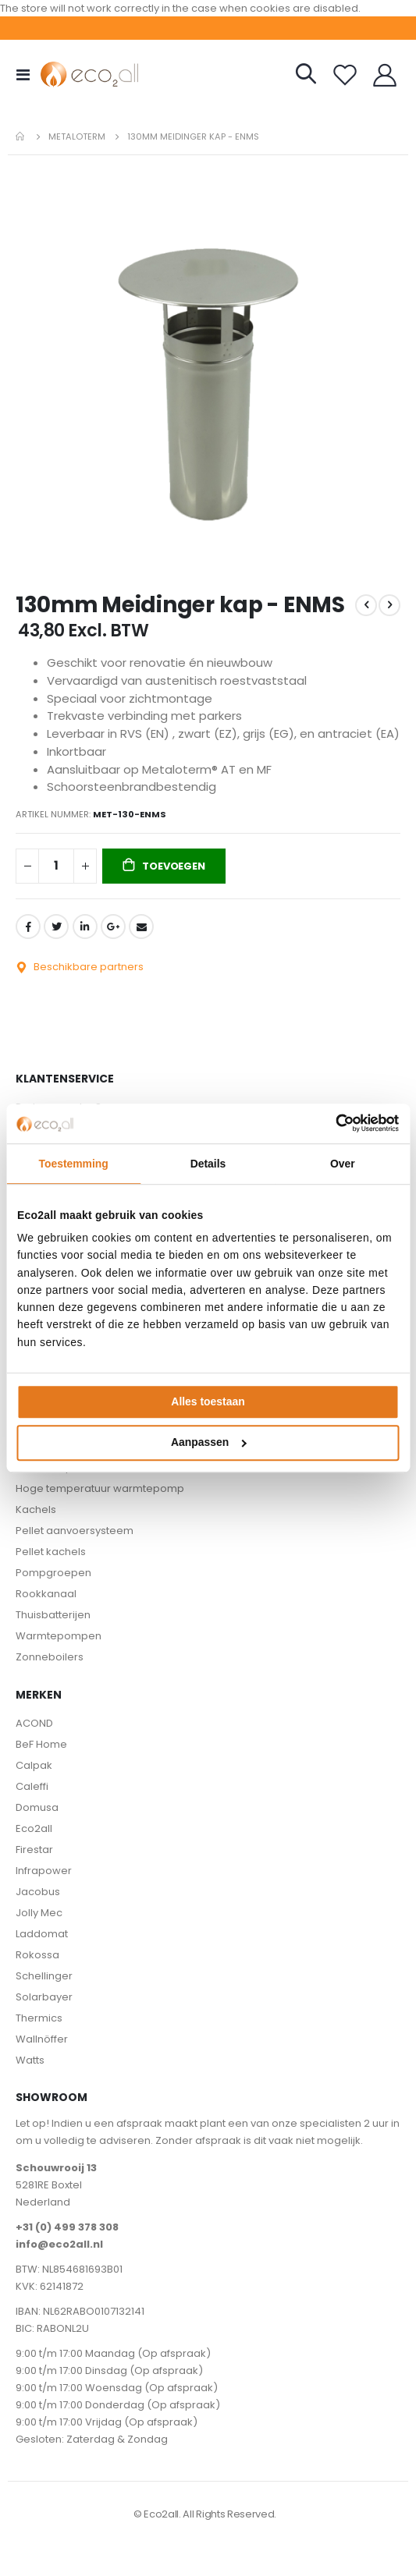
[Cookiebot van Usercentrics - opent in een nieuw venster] (330, 1123)
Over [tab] (342, 1163)
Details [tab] (208, 1163)
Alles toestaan (207, 1401)
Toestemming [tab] (73, 1163)
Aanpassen (209, 1443)
